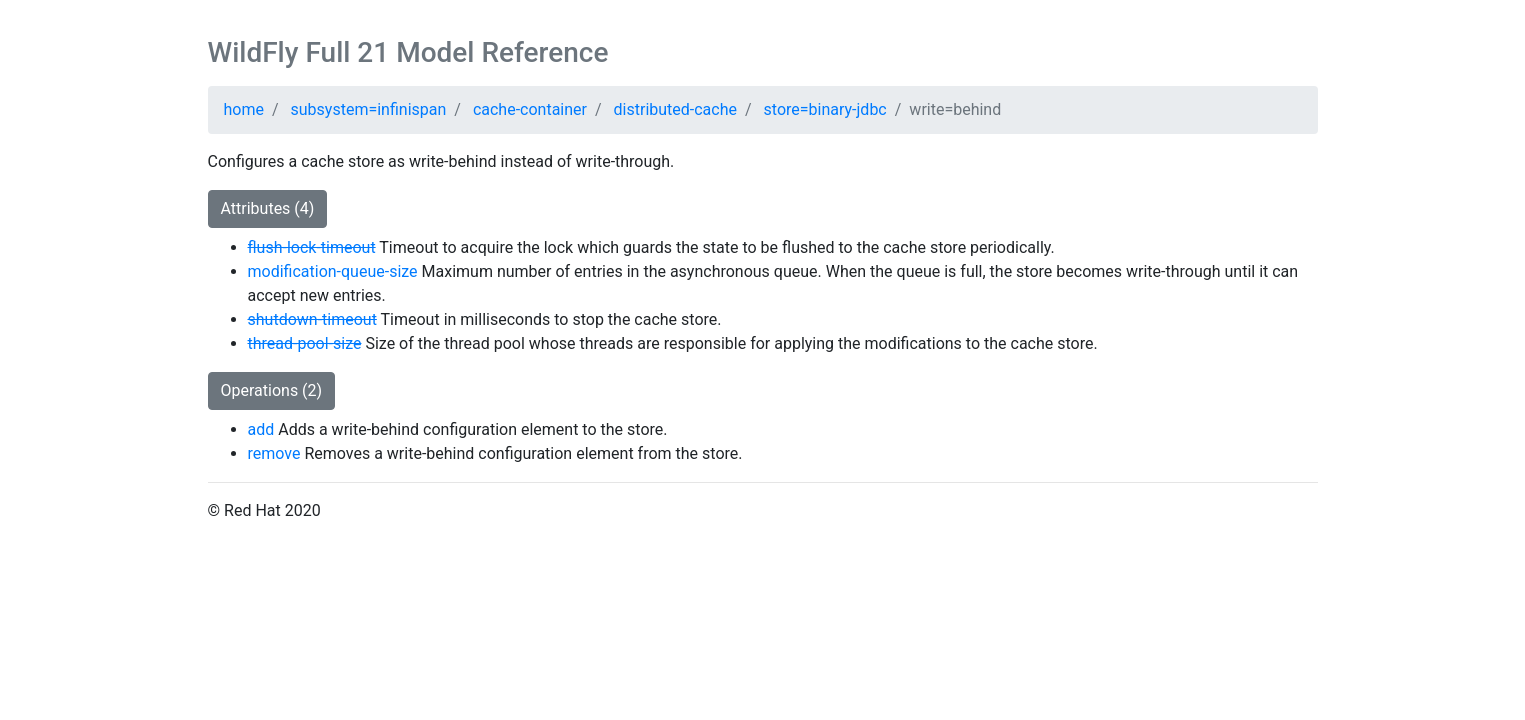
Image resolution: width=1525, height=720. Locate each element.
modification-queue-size (333, 271)
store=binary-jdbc (825, 109)
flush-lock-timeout (312, 247)
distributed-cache (675, 109)
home (244, 109)
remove (274, 453)
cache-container (530, 109)
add (261, 429)
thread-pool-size (305, 343)
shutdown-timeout (312, 319)
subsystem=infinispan (369, 109)
